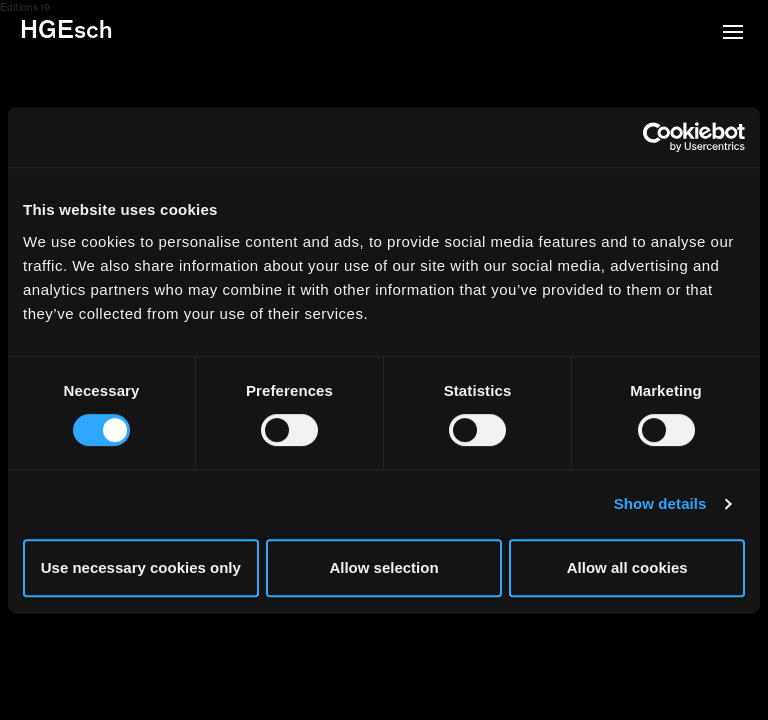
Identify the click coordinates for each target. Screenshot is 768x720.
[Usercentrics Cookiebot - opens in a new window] (657, 137)
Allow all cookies (627, 567)
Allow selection (383, 567)
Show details (660, 503)
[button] (733, 34)
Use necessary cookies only (141, 567)
